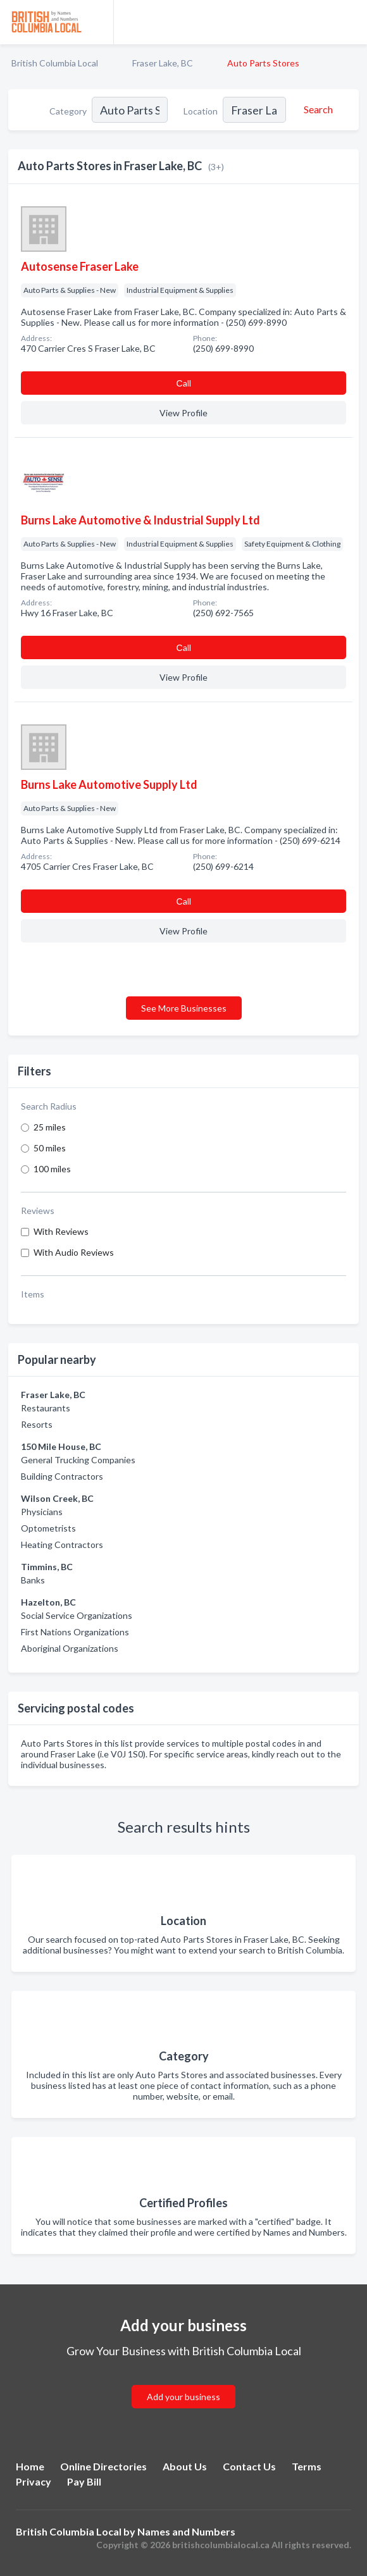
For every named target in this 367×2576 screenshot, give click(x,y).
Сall (183, 383)
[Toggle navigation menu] (349, 22)
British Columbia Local (54, 63)
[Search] (316, 109)
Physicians (42, 1511)
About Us (185, 2466)
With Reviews (61, 1231)
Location (201, 111)
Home (30, 2466)
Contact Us (249, 2466)
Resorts (37, 1424)
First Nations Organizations (75, 1631)
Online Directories (103, 2466)
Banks (33, 1580)
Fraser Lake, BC (162, 63)
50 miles (50, 1147)
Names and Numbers (186, 2531)
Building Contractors (62, 1476)
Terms (306, 2466)
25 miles (50, 1127)
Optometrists (48, 1528)
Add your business (183, 2396)
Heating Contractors (62, 1544)
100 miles (52, 1168)
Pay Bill (84, 2481)
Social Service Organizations (76, 1615)
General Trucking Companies (78, 1459)
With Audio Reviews (74, 1252)
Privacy (33, 2481)
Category (68, 111)
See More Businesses (184, 1008)
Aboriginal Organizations (69, 1648)
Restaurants (45, 1408)
